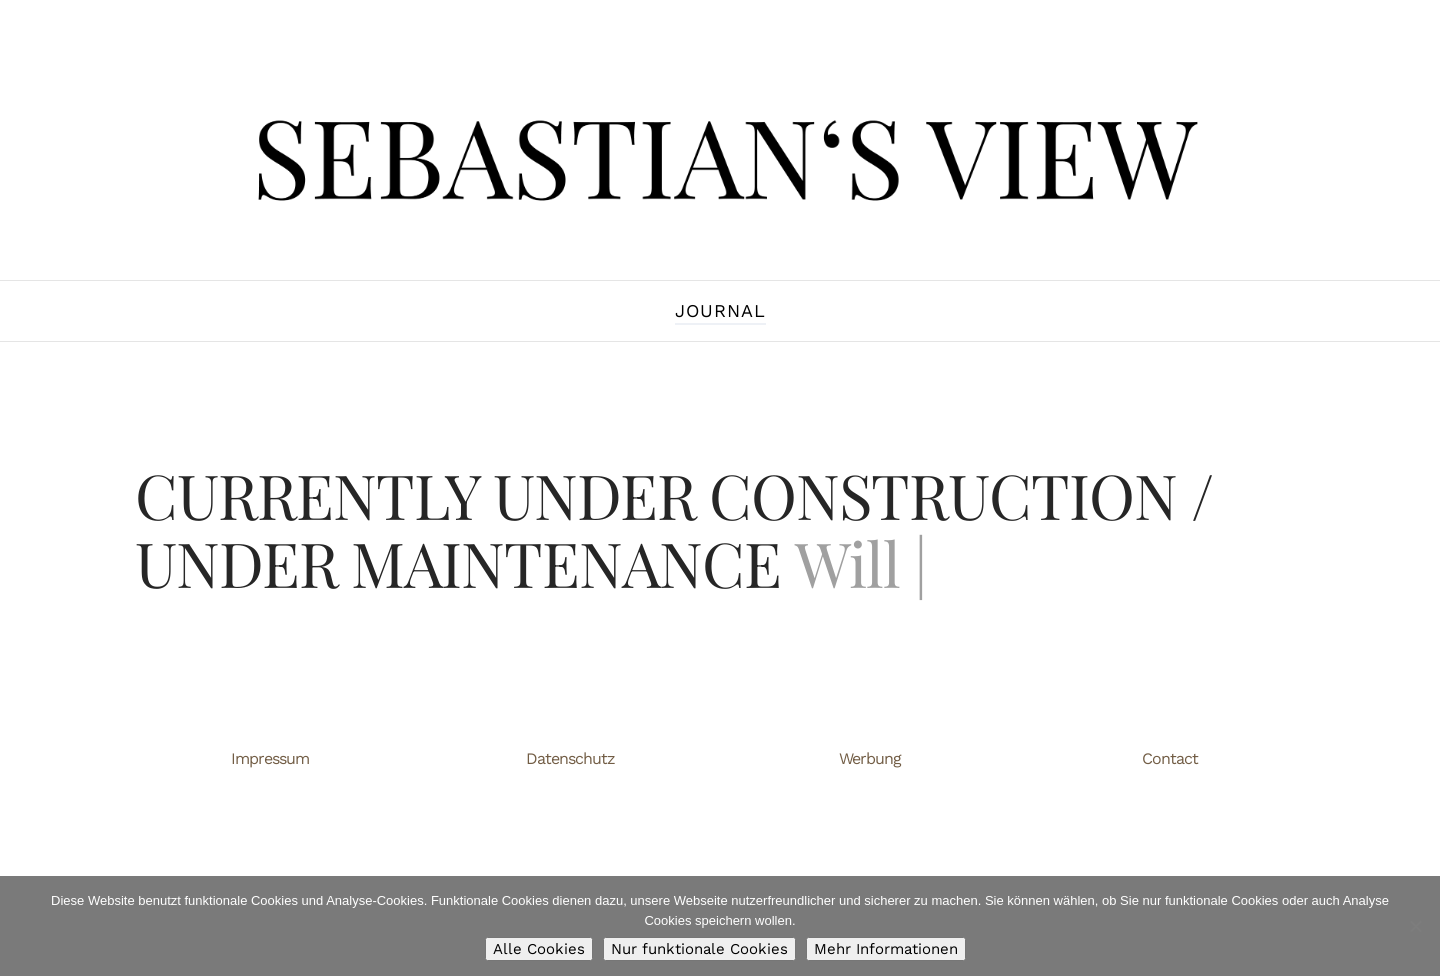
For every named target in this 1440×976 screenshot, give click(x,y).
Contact (1170, 758)
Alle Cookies (539, 949)
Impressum (270, 758)
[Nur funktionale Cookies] (1415, 926)
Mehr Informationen (886, 949)
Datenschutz (570, 758)
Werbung (870, 758)
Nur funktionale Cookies (699, 949)
